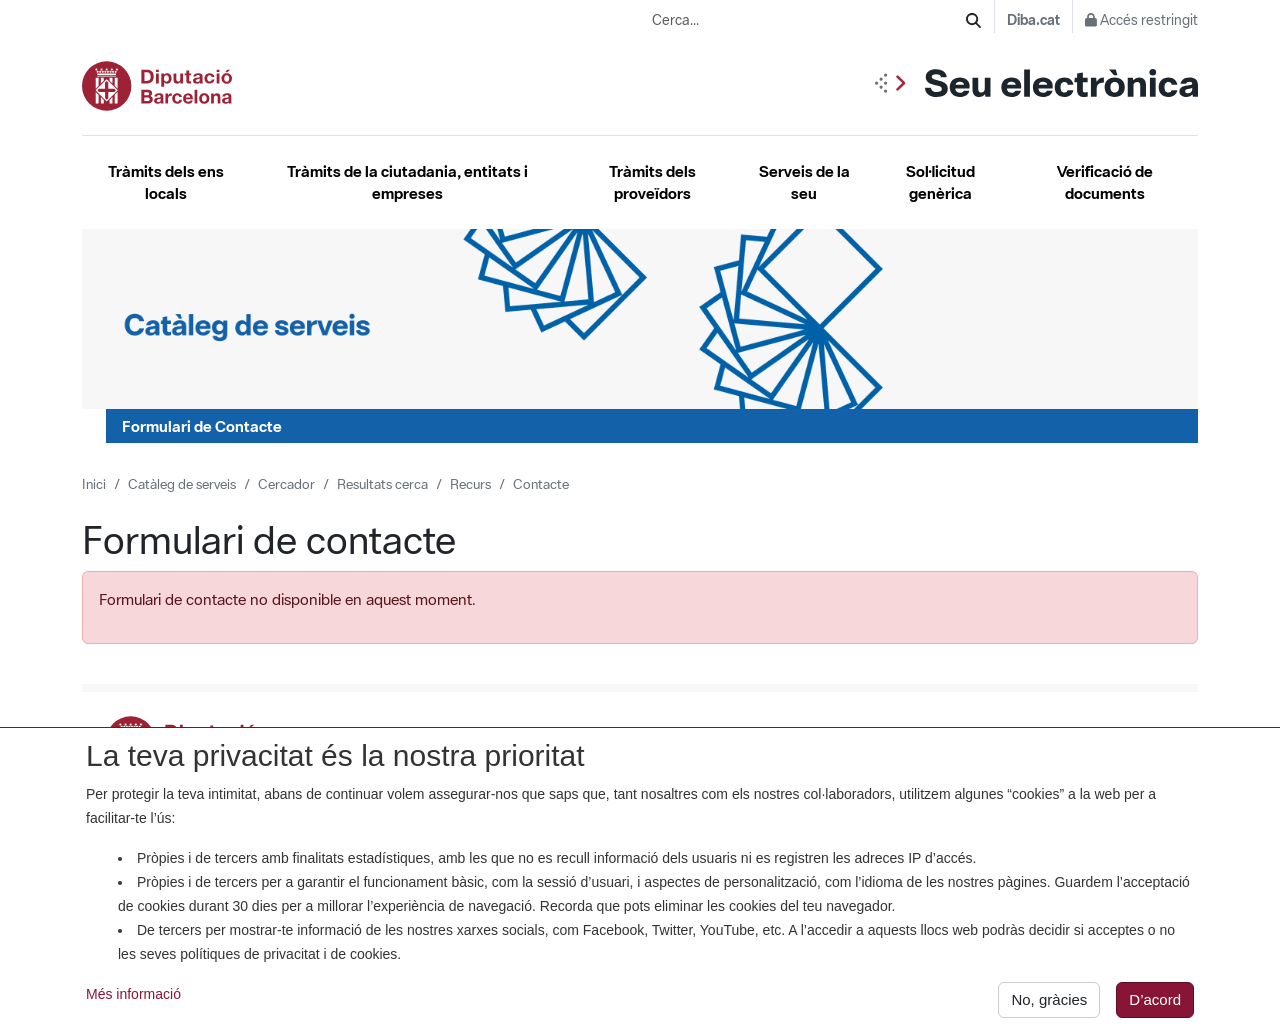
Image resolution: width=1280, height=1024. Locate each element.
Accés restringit (1141, 20)
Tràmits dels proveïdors (652, 182)
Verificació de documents (1105, 182)
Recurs (470, 484)
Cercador (286, 484)
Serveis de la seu (804, 182)
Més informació (133, 1002)
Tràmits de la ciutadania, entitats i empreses (407, 182)
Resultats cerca (382, 484)
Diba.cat (1033, 20)
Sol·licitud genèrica (940, 182)
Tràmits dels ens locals (166, 182)
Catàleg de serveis (182, 484)
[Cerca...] (809, 20)
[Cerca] (973, 20)
